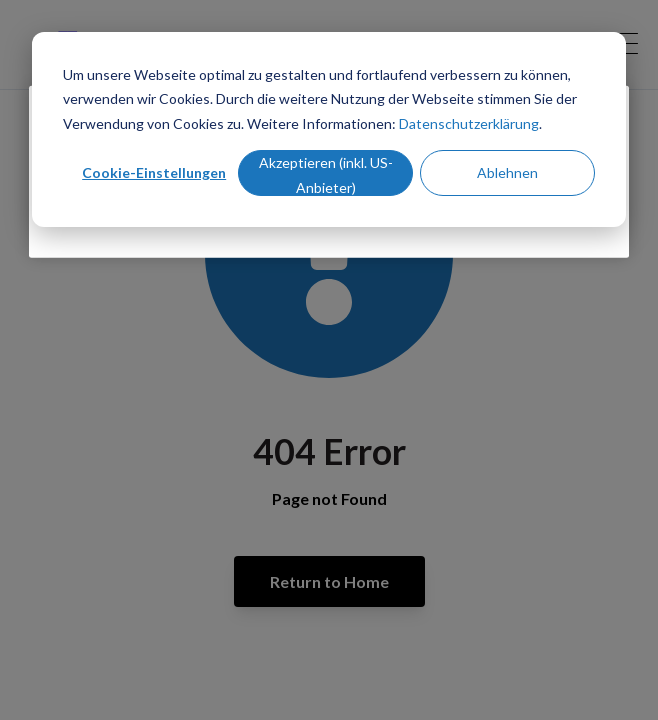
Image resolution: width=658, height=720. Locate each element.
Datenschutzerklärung (469, 123)
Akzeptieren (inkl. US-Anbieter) (326, 175)
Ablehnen (507, 172)
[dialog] (329, 129)
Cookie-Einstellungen (154, 172)
